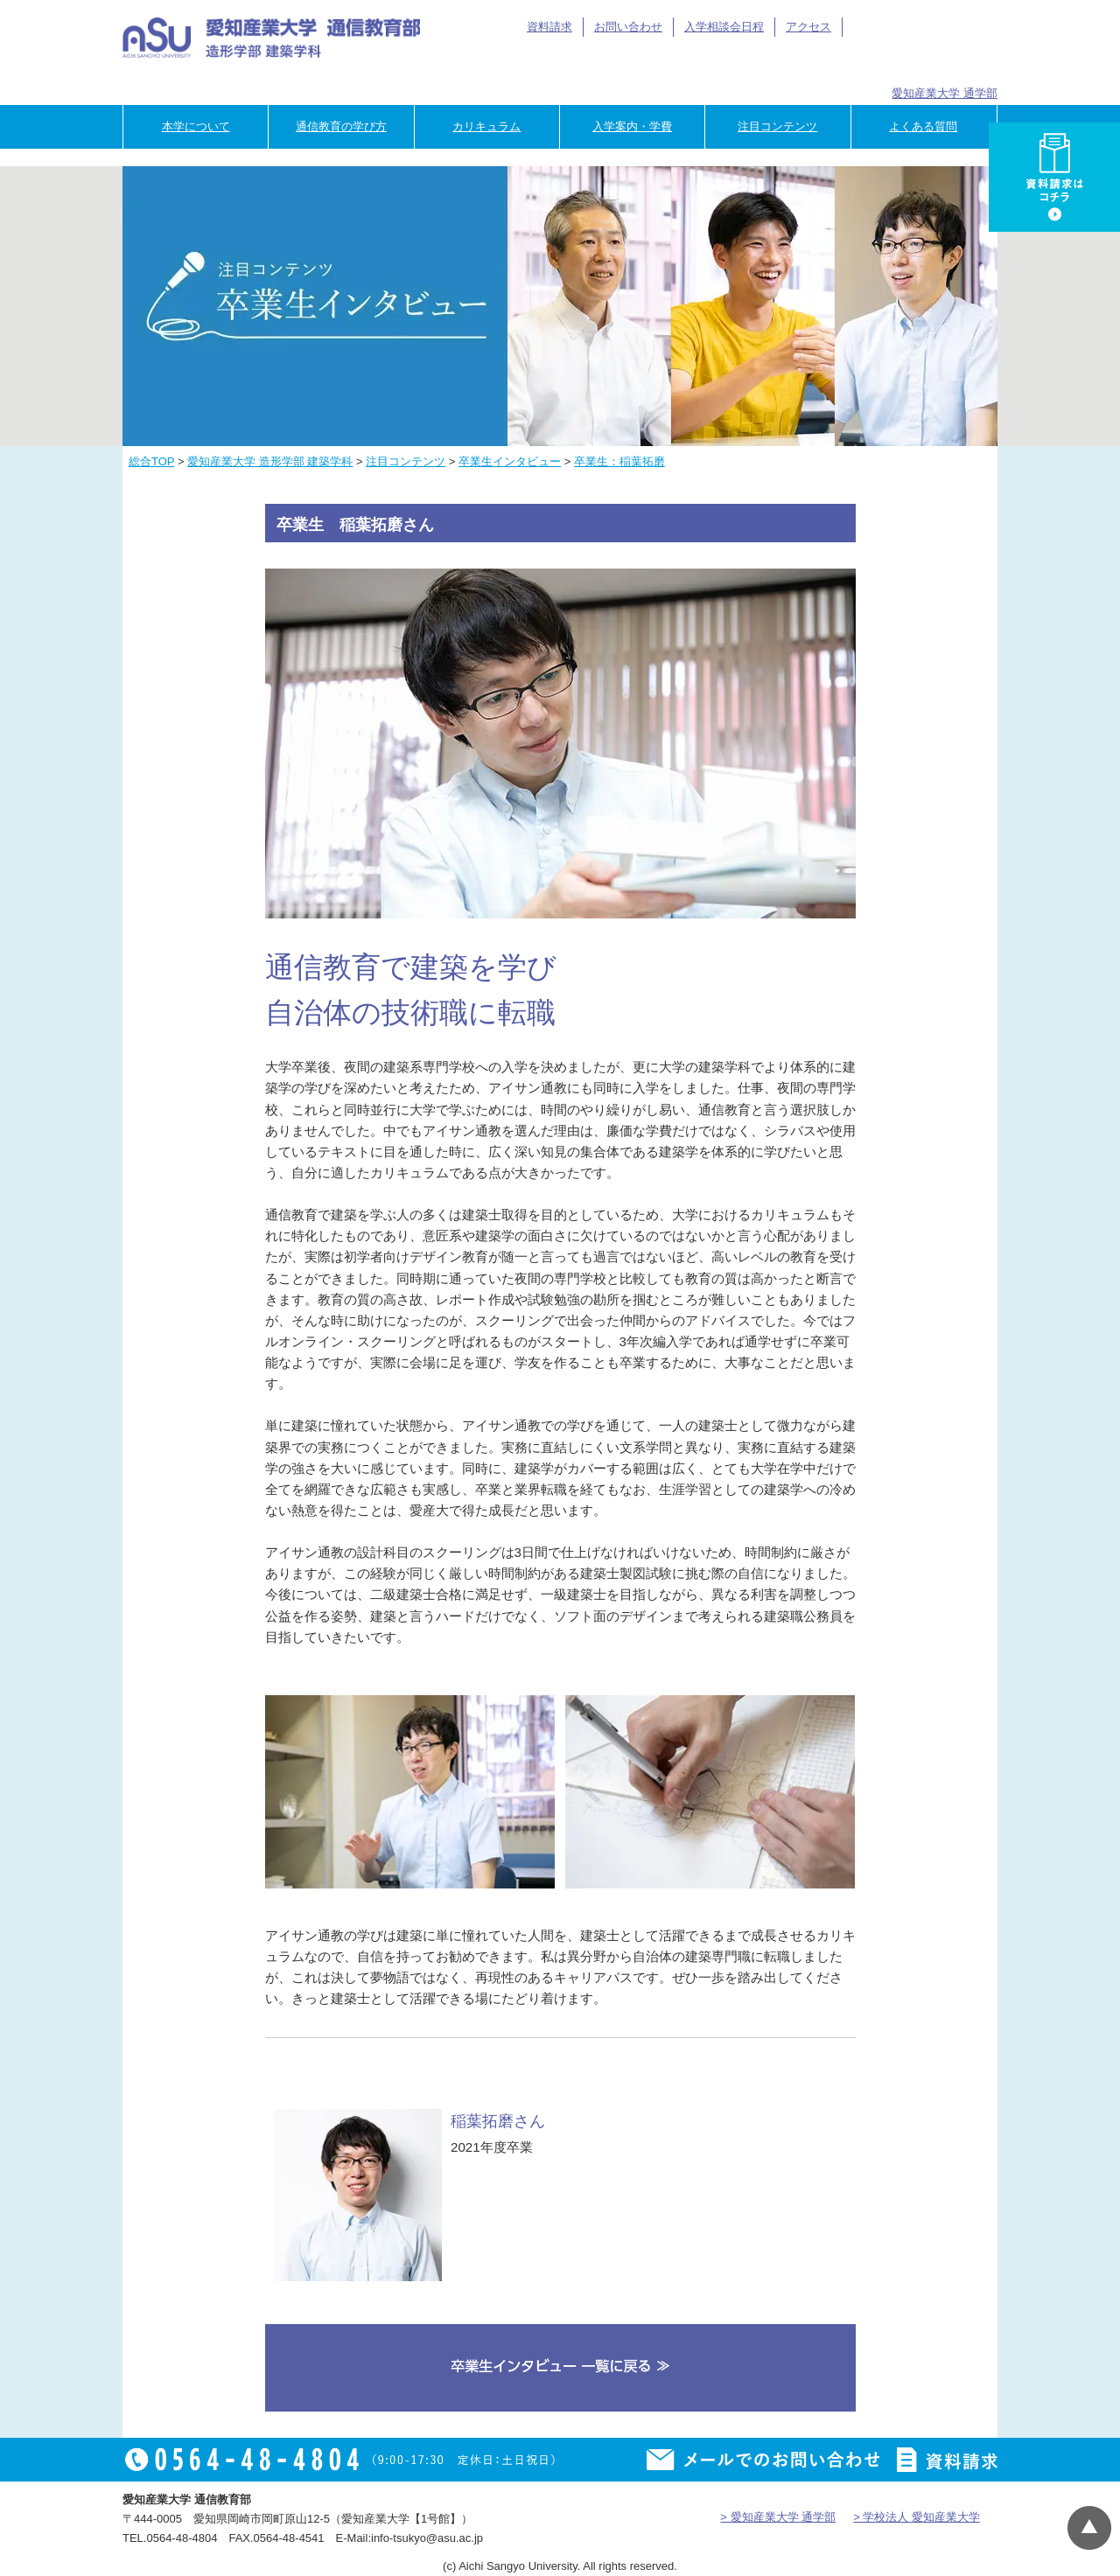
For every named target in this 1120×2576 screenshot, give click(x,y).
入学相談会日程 (724, 26)
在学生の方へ (617, 63)
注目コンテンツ (777, 126)
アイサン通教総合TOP (917, 27)
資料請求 (549, 26)
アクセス (808, 26)
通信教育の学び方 (341, 126)
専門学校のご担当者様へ (945, 63)
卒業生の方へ (727, 63)
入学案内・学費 (632, 126)
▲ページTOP (1089, 2528)
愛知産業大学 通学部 (945, 93)
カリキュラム (486, 126)
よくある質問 (923, 126)
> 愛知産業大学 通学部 (778, 2517)
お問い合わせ (628, 26)
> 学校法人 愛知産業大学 (916, 2517)
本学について (196, 126)
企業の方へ (835, 63)
